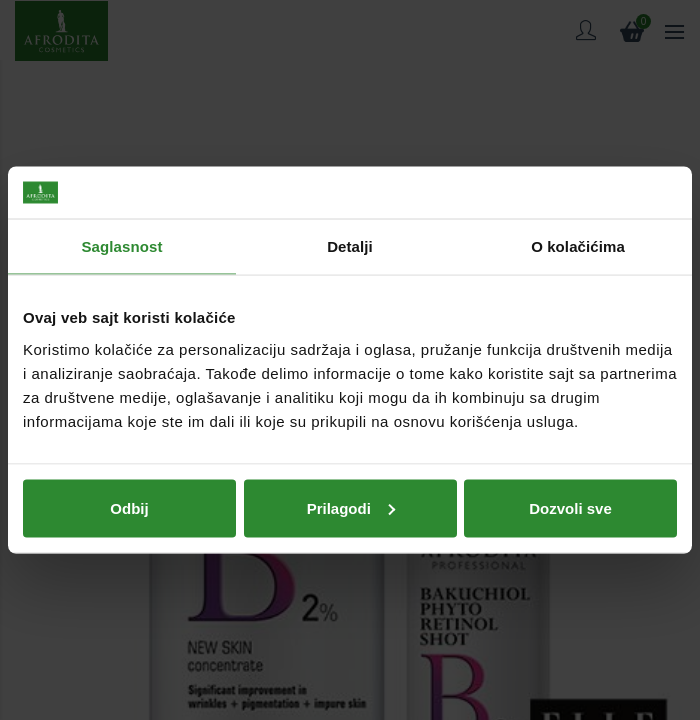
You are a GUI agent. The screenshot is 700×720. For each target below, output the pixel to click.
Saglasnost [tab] (121, 246)
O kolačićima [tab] (578, 246)
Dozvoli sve (570, 507)
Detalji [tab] (350, 246)
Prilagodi (351, 507)
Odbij (129, 507)
